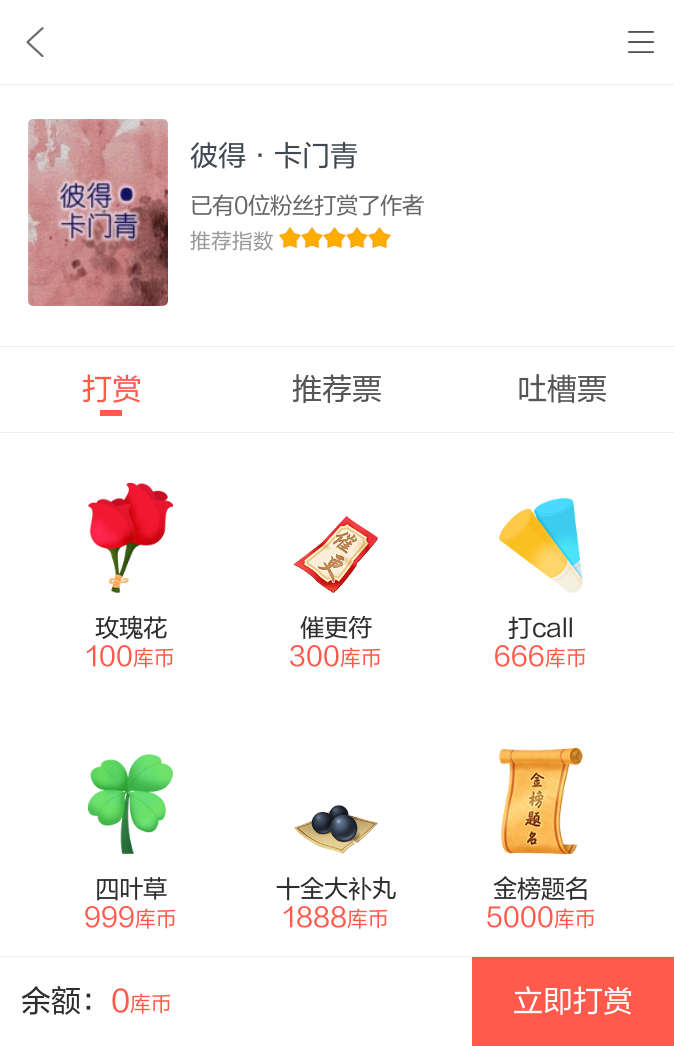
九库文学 (35, 42)
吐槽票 (562, 389)
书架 (641, 42)
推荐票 (337, 389)
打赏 (112, 389)
